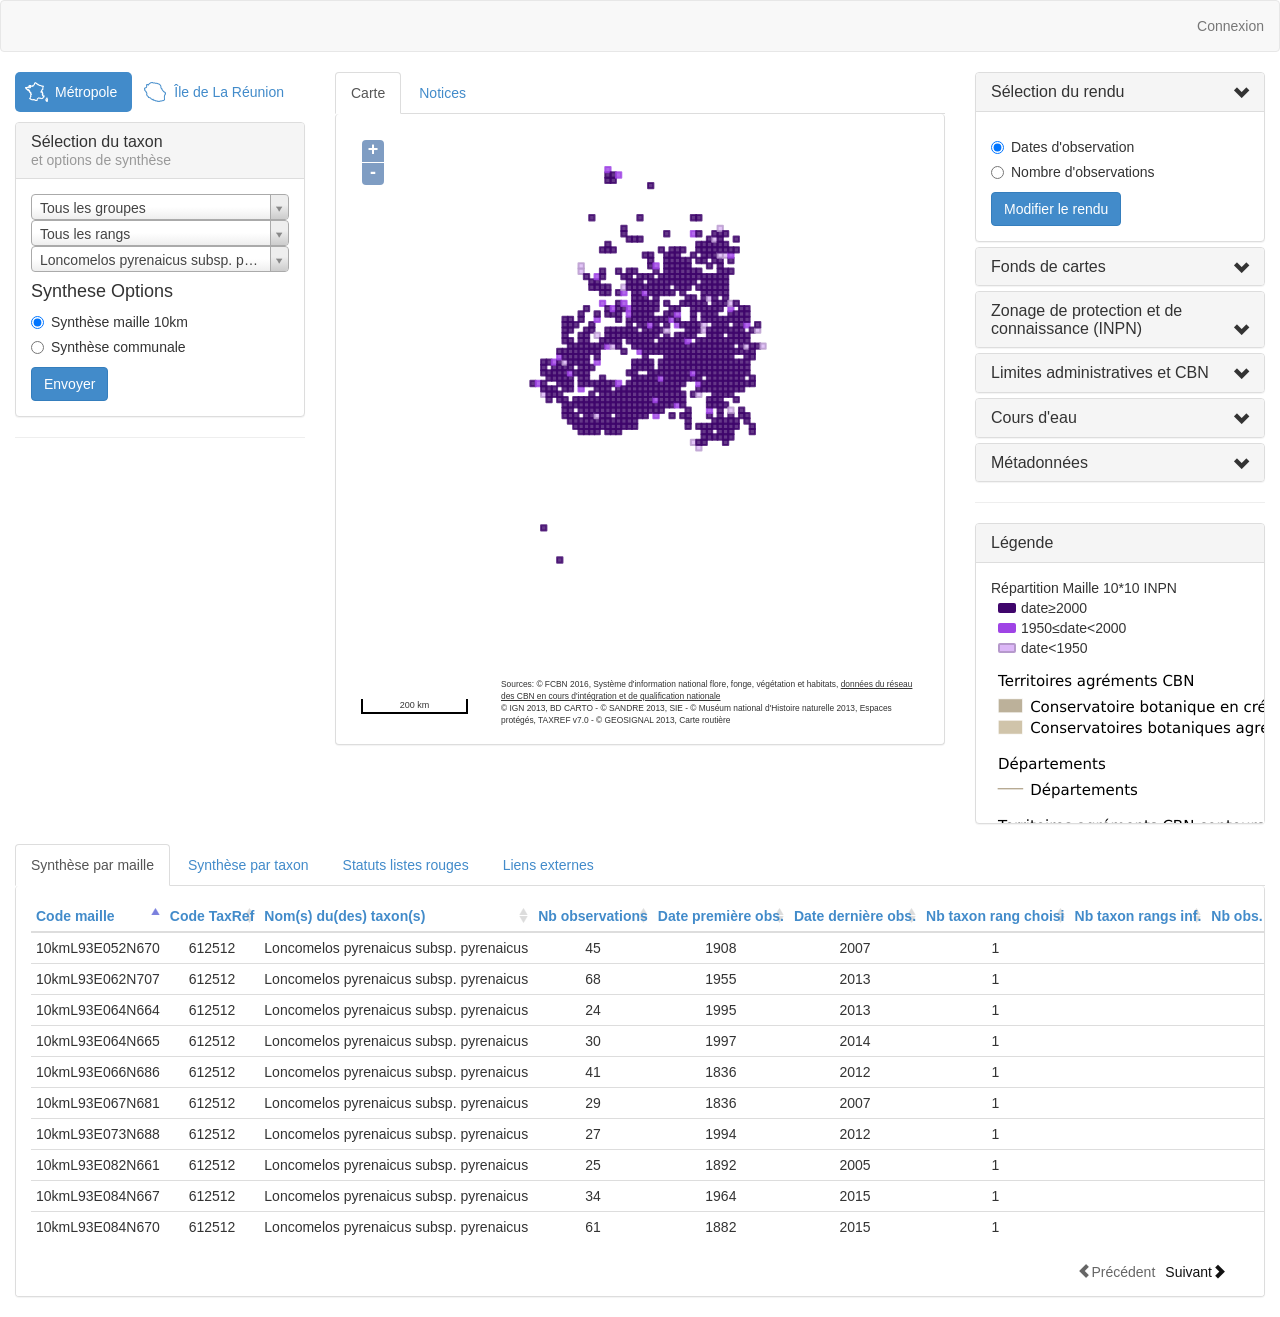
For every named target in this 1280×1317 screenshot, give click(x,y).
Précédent (1116, 1271)
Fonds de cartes (1048, 266)
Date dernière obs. (855, 916)
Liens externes (548, 865)
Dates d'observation (1072, 147)
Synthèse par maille (92, 865)
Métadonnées (1039, 462)
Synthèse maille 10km (119, 322)
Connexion (1230, 26)
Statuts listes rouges (406, 865)
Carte (368, 93)
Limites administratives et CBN (1100, 372)
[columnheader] (98, 916)
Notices (442, 93)
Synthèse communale (118, 347)
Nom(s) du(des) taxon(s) (344, 916)
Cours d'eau (1034, 417)
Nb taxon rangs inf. (1138, 916)
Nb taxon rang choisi (995, 916)
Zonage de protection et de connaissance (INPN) (1086, 319)
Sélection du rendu (1057, 91)
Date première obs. (721, 916)
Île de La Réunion (229, 92)
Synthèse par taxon (248, 865)
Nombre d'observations (1083, 172)
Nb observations (593, 916)
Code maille (75, 916)
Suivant (1195, 1271)
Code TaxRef (212, 916)
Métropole (86, 92)
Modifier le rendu (1056, 209)
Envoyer (69, 384)
